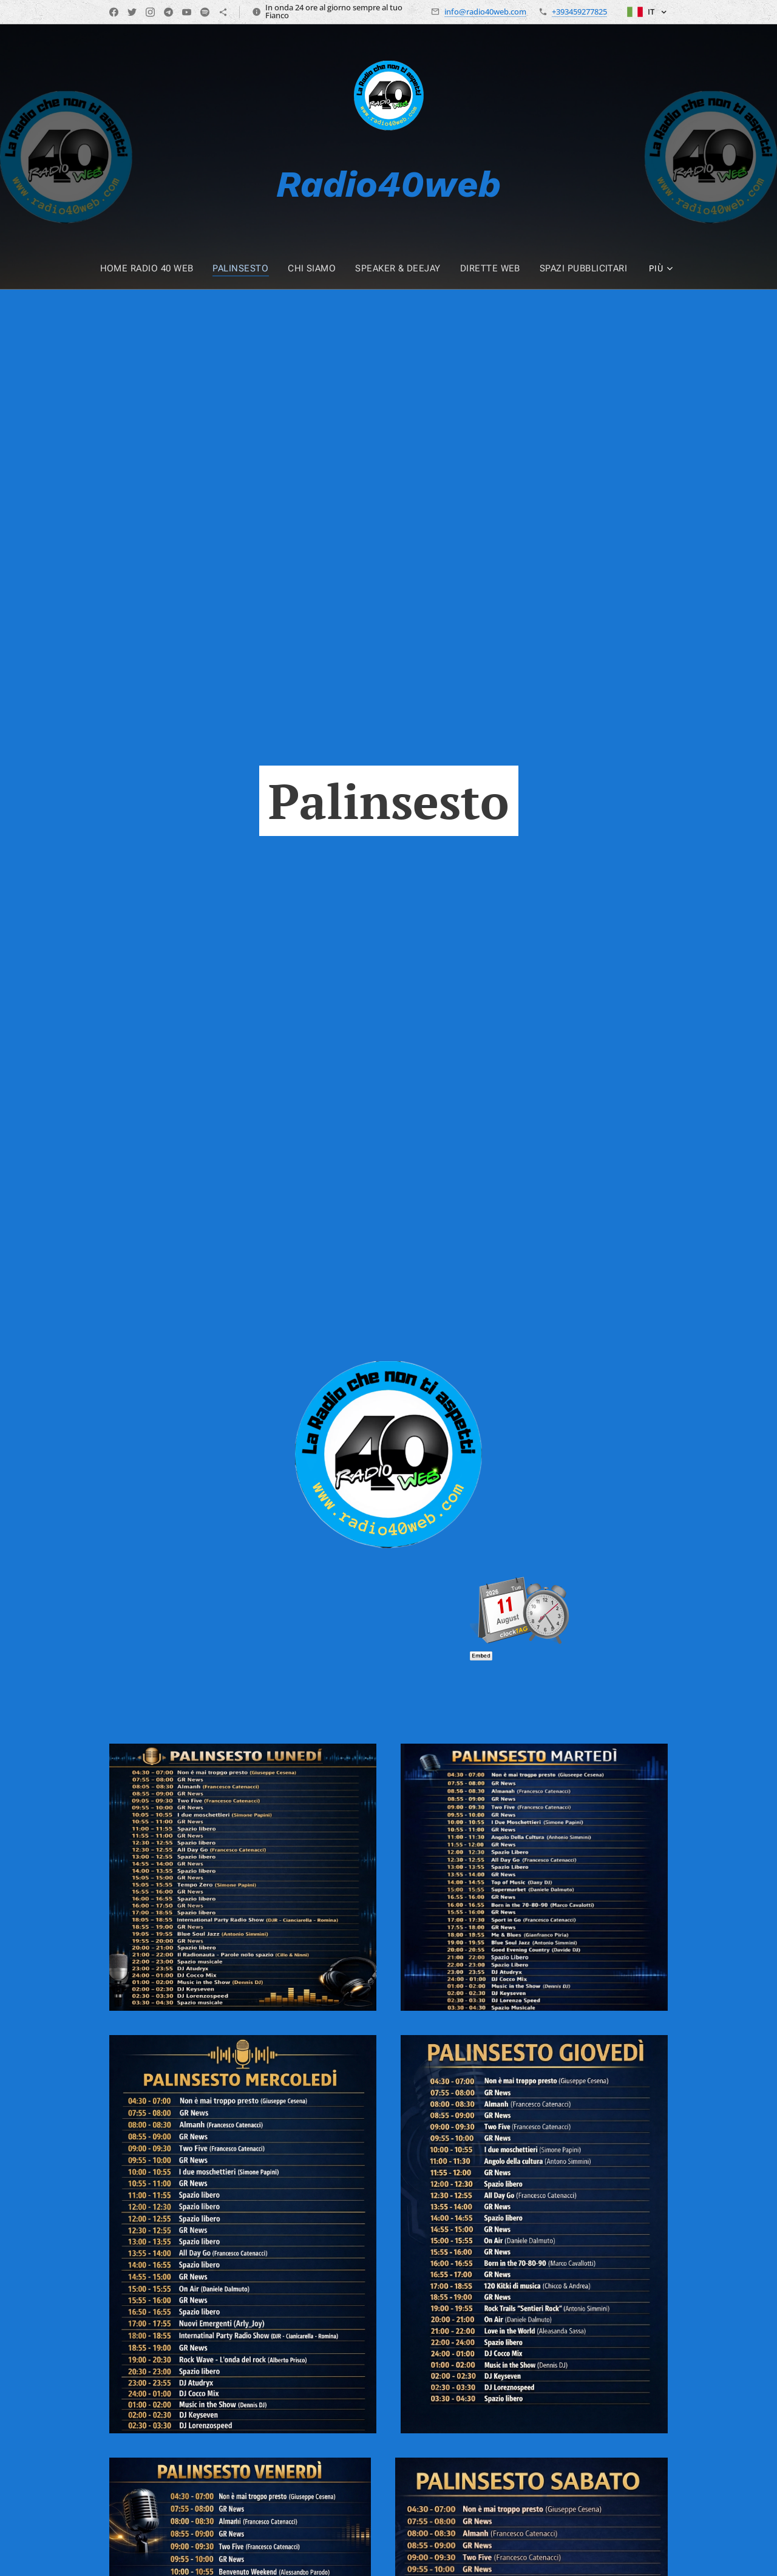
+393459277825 (579, 11)
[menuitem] (158, 268)
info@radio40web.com (485, 11)
